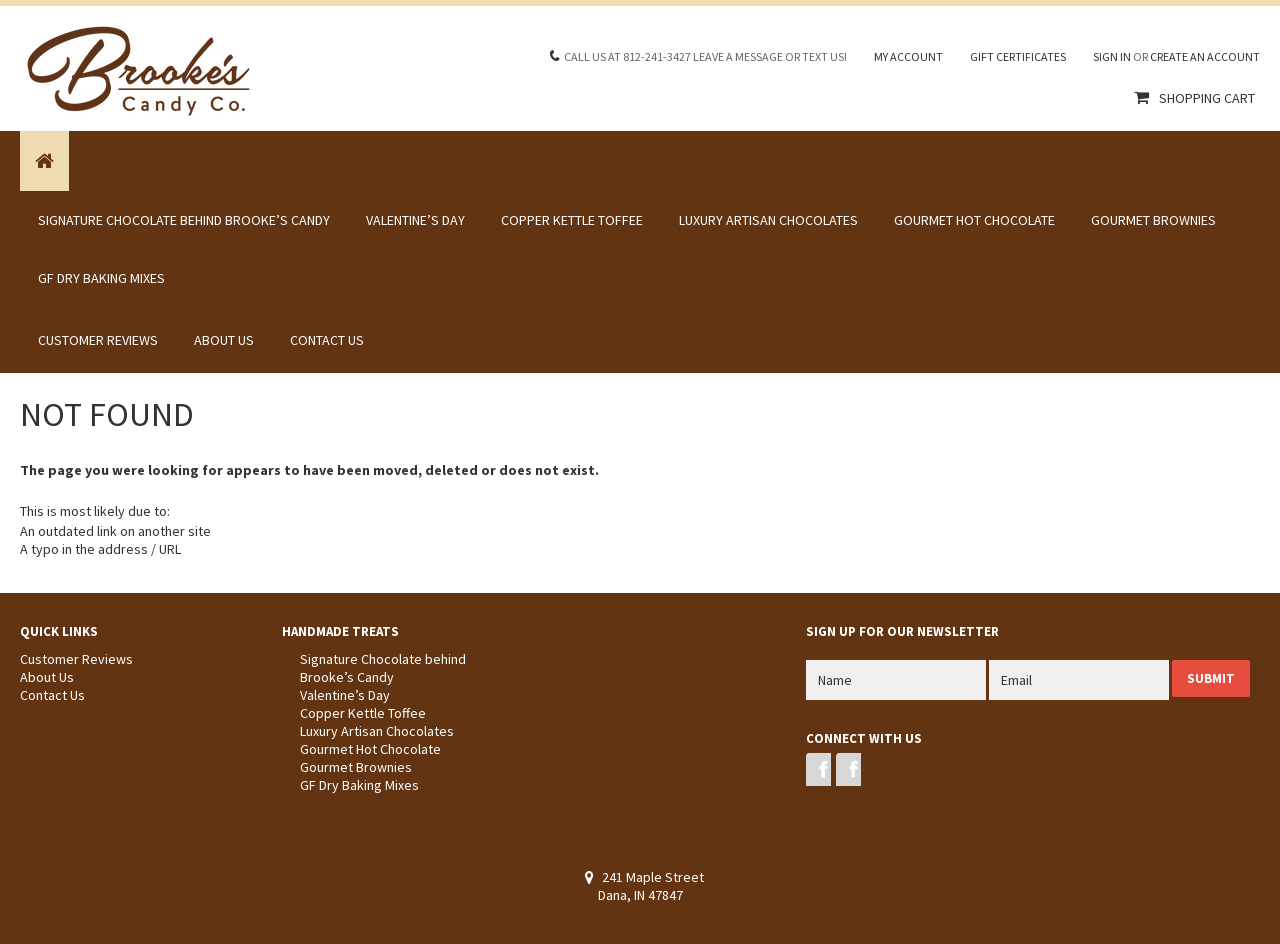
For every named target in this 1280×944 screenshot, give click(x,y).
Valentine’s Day (415, 220)
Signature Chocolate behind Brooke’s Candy (184, 220)
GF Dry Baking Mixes (101, 278)
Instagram (848, 769)
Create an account (1205, 56)
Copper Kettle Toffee (572, 220)
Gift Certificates (1018, 56)
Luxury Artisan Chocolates (768, 220)
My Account (908, 56)
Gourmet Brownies (1153, 220)
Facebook (818, 769)
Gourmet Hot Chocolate (974, 220)
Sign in (1112, 56)
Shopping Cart (1207, 98)
